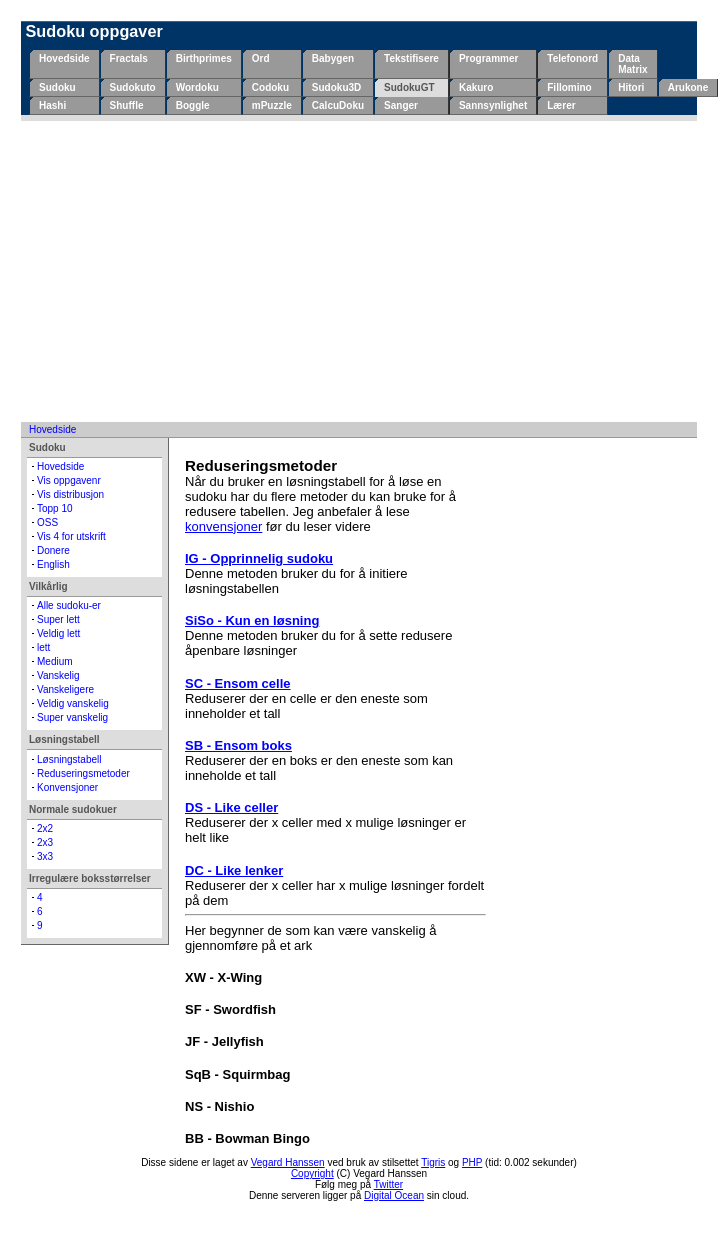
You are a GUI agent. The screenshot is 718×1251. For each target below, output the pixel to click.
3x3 (45, 856)
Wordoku (197, 87)
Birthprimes (204, 58)
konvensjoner (223, 526)
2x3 (45, 842)
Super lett (58, 619)
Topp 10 (55, 508)
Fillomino (569, 87)
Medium (55, 661)
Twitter (388, 1184)
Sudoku (57, 87)
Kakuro (476, 87)
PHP (472, 1162)
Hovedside (64, 58)
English (53, 564)
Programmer (488, 58)
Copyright (312, 1173)
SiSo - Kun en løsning (252, 620)
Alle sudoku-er (69, 605)
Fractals (129, 58)
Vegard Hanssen (288, 1162)
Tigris (433, 1162)
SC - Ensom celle (237, 683)
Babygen (333, 58)
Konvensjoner (67, 787)
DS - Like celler (231, 807)
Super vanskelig (72, 717)
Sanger (401, 105)
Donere (53, 550)
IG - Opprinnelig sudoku (259, 558)
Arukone (688, 87)
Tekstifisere (411, 58)
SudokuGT (409, 87)
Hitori (631, 87)
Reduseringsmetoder (83, 773)
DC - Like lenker (234, 870)
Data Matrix (632, 64)
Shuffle (127, 105)
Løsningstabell (69, 759)
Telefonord (572, 58)
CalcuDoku (338, 105)
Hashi (52, 105)
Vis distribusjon (70, 494)
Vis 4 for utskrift (71, 536)
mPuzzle (272, 105)
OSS (47, 522)
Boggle (193, 105)
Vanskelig (58, 675)
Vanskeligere (65, 689)
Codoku (270, 87)
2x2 (45, 828)
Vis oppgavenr (69, 480)
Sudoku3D (336, 87)
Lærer (561, 105)
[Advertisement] (359, 271)
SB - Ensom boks (238, 745)
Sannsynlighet (493, 105)
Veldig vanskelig (73, 703)
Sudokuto (133, 87)
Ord (261, 58)
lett (43, 647)
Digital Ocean (394, 1195)
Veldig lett (58, 633)
